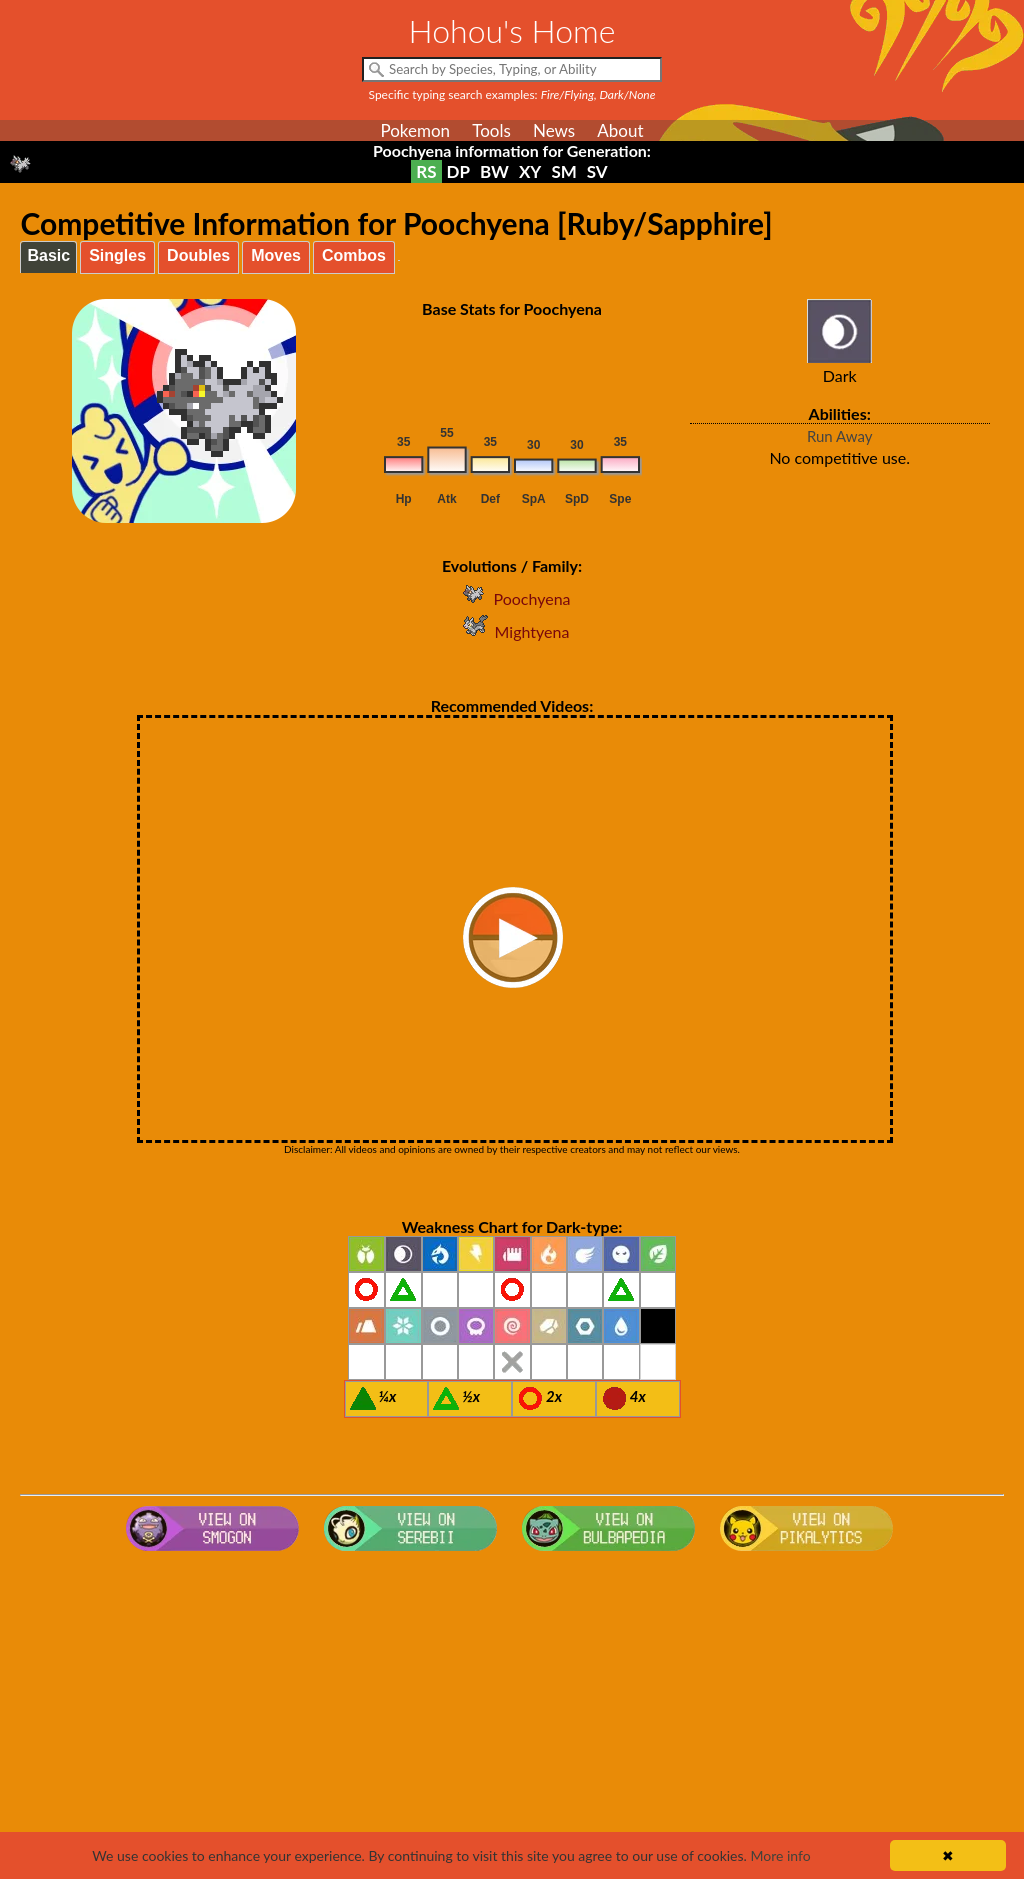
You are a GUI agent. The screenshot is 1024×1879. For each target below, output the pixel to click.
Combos (354, 255)
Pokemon (415, 130)
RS (426, 171)
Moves (276, 255)
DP (458, 171)
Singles (117, 255)
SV (597, 171)
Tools (491, 130)
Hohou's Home (512, 30)
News (554, 130)
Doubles (198, 255)
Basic (48, 255)
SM (563, 171)
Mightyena (512, 631)
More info (780, 1855)
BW (494, 171)
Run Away (840, 436)
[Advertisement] (512, 1719)
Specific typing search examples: (512, 94)
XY (530, 171)
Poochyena (511, 598)
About (620, 130)
